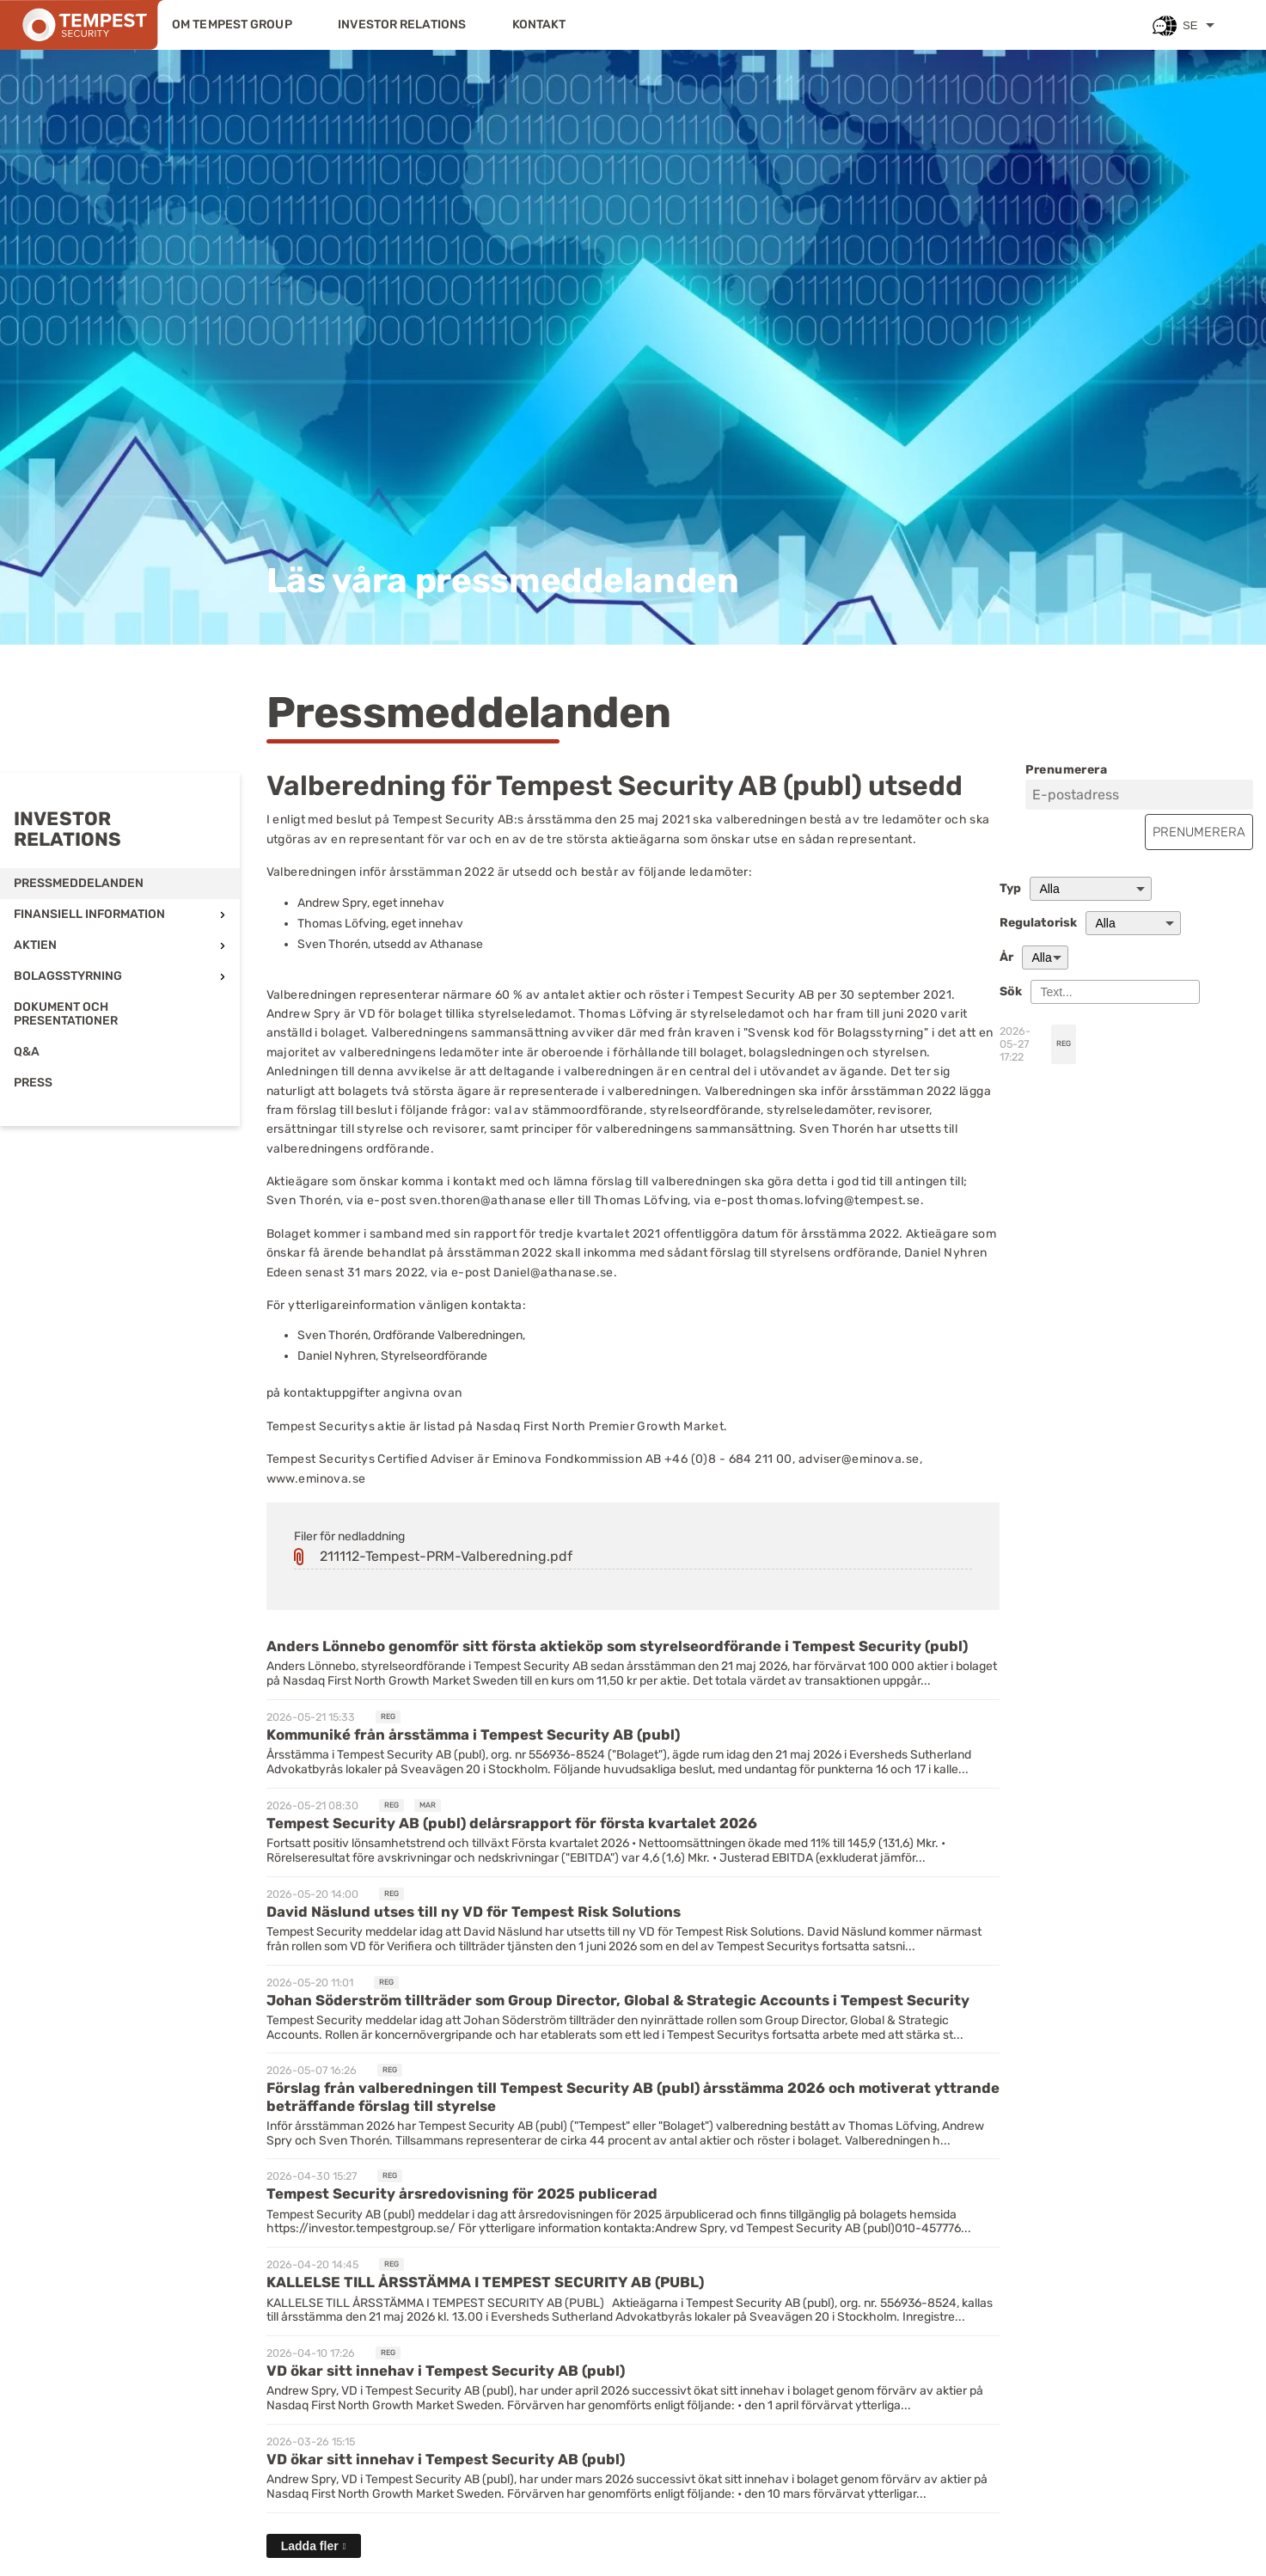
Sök (1011, 992)
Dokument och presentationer (66, 1014)
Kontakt (539, 24)
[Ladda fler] (313, 2546)
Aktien (35, 945)
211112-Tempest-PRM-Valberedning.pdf (446, 1556)
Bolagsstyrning (68, 976)
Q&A (27, 1051)
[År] (1045, 957)
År (1006, 957)
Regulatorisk (1038, 923)
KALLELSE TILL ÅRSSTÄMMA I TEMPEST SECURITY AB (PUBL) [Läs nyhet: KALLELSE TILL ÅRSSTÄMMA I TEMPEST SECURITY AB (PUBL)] (485, 2282)
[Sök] (1115, 992)
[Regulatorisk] (1133, 923)
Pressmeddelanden (79, 883)
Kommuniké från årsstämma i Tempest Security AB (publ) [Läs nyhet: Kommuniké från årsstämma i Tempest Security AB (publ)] (473, 1734)
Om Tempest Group (232, 24)
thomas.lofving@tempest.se (838, 1200)
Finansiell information (89, 914)
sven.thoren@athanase (478, 1200)
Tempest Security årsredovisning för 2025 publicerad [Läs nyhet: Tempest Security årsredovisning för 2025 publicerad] (461, 2193)
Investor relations (402, 24)
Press (33, 1082)
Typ (1010, 889)
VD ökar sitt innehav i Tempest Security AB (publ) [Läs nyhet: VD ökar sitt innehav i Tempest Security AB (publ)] (445, 2370)
